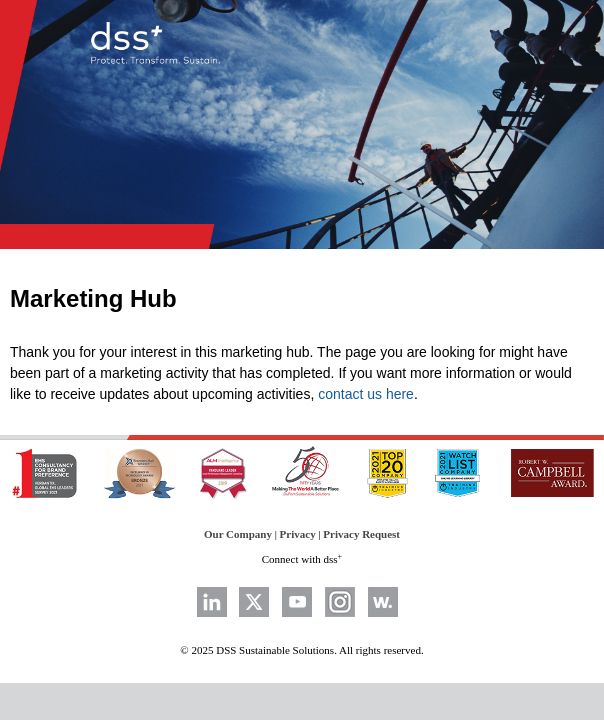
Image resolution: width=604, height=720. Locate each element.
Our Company (238, 534)
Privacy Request (361, 534)
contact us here (366, 394)
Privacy (298, 534)
